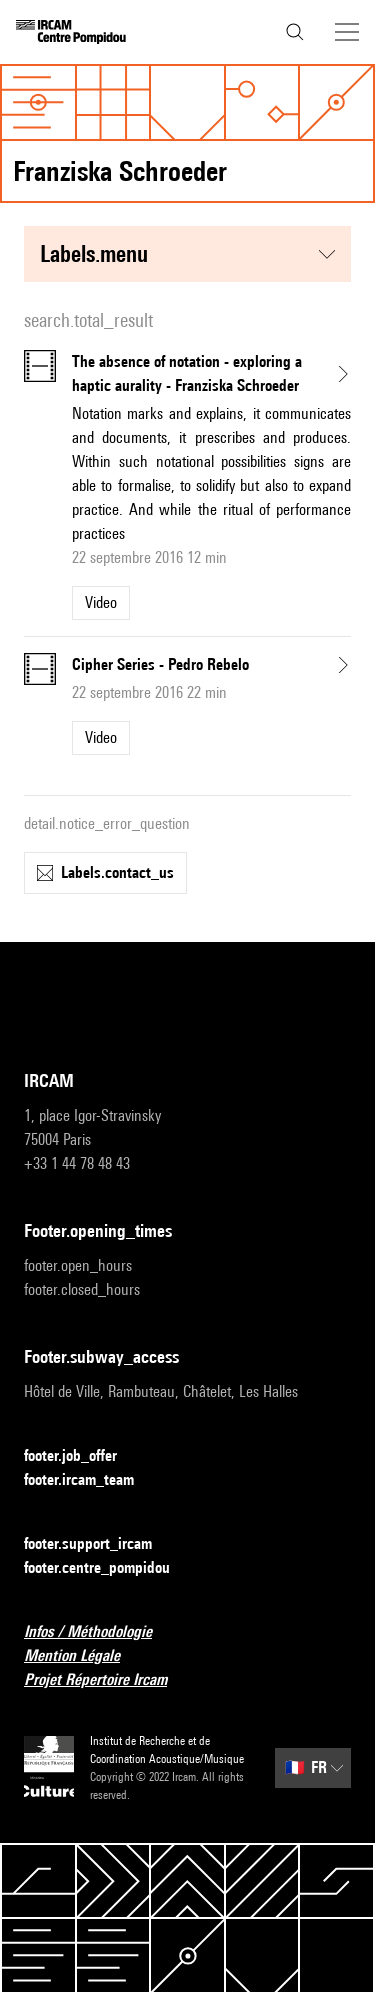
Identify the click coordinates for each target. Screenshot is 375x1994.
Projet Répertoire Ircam (107, 1680)
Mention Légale (84, 1656)
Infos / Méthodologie (100, 1632)
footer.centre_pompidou (109, 1568)
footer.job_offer (82, 1456)
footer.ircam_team (91, 1480)
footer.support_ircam (100, 1544)
